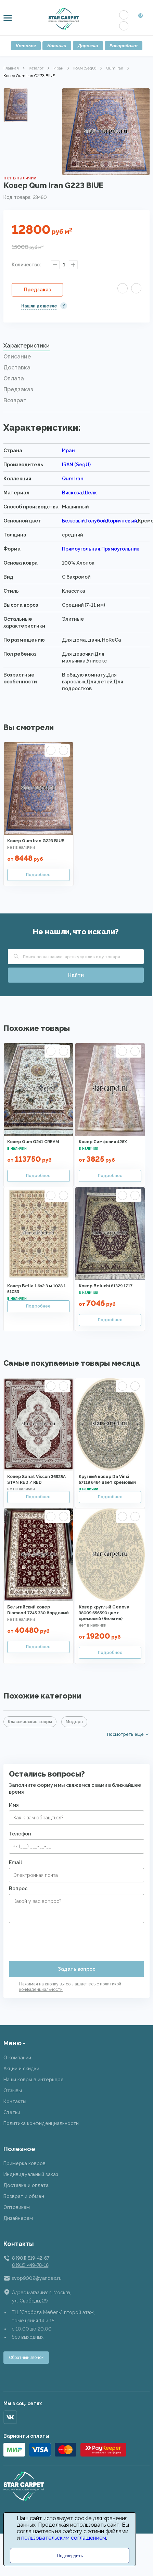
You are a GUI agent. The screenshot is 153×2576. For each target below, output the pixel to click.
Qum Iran (114, 68)
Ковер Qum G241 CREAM (33, 1141)
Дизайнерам (18, 2218)
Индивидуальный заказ (30, 2174)
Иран (58, 68)
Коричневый (122, 520)
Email (15, 1862)
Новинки (56, 45)
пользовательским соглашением (63, 2538)
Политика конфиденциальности (41, 2123)
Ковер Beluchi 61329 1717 (105, 1286)
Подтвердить (69, 2555)
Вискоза (72, 492)
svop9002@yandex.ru (37, 2278)
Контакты (14, 2101)
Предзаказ (37, 289)
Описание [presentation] (17, 356)
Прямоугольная (81, 549)
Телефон (20, 1833)
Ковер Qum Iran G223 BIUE (35, 840)
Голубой (96, 520)
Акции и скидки (21, 2068)
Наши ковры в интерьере (33, 2079)
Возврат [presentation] (14, 400)
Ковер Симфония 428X (103, 1141)
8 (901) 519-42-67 (30, 2258)
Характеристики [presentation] (26, 345)
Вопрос (18, 1888)
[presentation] (61, 1939)
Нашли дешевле (39, 306)
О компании (17, 2057)
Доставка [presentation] (16, 367)
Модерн (74, 1721)
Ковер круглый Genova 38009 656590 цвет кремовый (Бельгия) (104, 1613)
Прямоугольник (120, 549)
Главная (11, 68)
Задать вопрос (76, 1969)
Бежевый (73, 520)
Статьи (11, 2112)
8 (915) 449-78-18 (30, 2265)
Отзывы (12, 2090)
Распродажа (124, 45)
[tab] (76, 347)
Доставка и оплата (26, 2185)
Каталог (26, 45)
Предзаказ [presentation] (18, 389)
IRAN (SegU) (84, 68)
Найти (76, 975)
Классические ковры (30, 1721)
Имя (14, 1805)
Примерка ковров (24, 2163)
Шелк (90, 492)
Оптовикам (16, 2207)
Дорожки (88, 45)
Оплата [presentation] (13, 378)
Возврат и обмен (23, 2196)
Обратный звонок (26, 2357)
